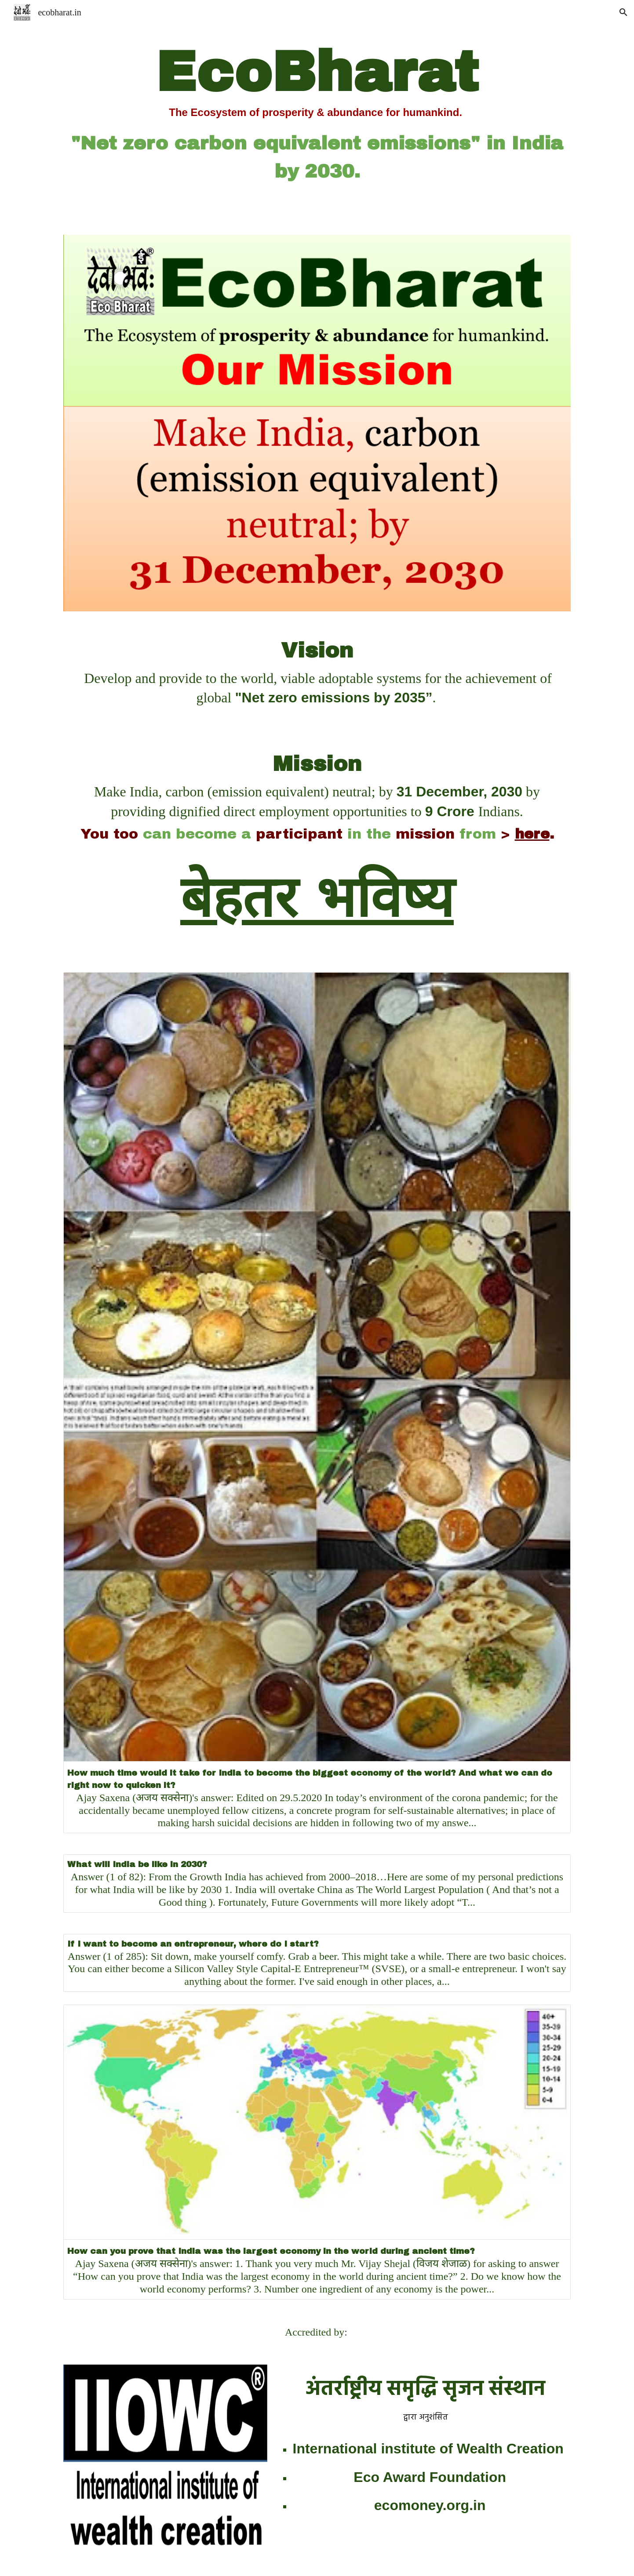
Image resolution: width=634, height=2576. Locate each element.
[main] (317, 112)
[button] (623, 12)
